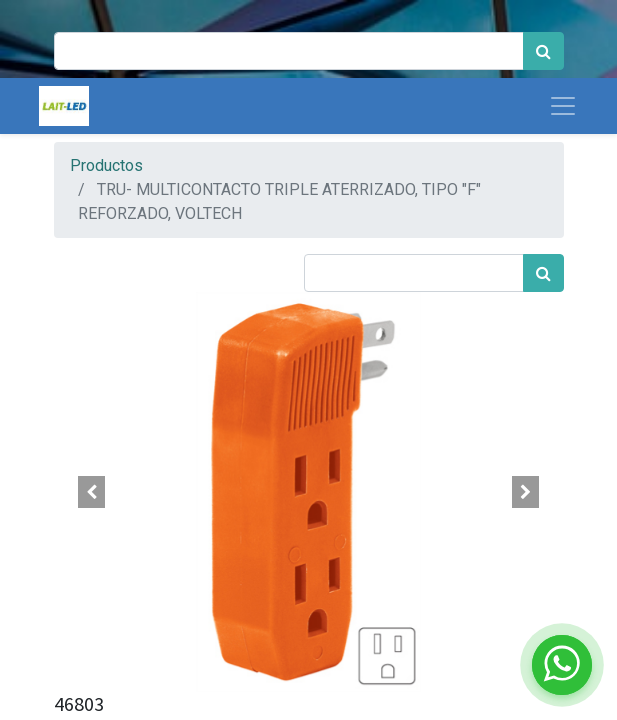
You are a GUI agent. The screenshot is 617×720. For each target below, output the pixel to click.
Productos (106, 165)
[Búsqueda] (543, 51)
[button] (92, 492)
